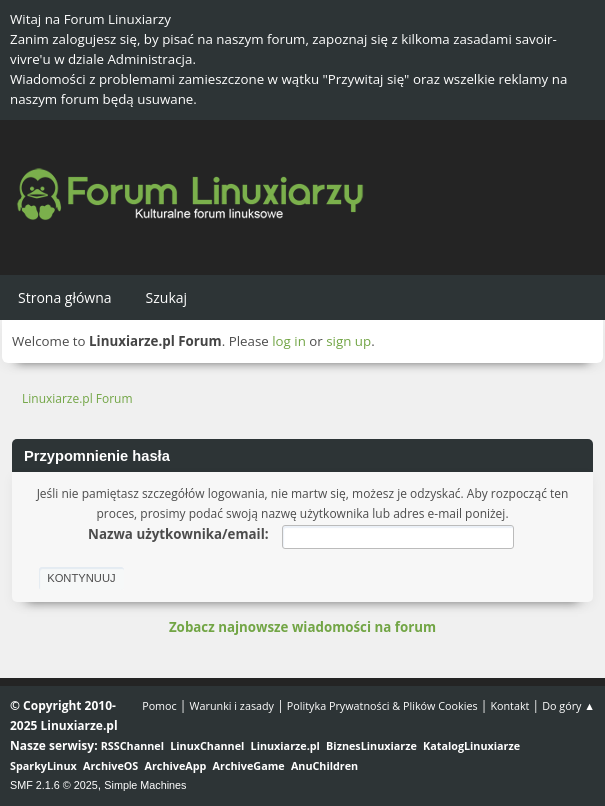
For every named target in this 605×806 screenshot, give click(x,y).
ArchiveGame (249, 765)
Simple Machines (145, 785)
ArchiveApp (176, 765)
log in (289, 341)
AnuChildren (324, 765)
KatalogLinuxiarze (471, 745)
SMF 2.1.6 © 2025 (54, 785)
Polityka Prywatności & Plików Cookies (382, 705)
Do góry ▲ (568, 705)
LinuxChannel (207, 745)
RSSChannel (132, 745)
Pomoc (159, 705)
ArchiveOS (110, 765)
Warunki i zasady (232, 705)
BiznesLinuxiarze (371, 745)
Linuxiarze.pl (285, 745)
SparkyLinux (43, 765)
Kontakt (509, 705)
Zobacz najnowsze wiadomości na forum (302, 627)
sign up (348, 341)
